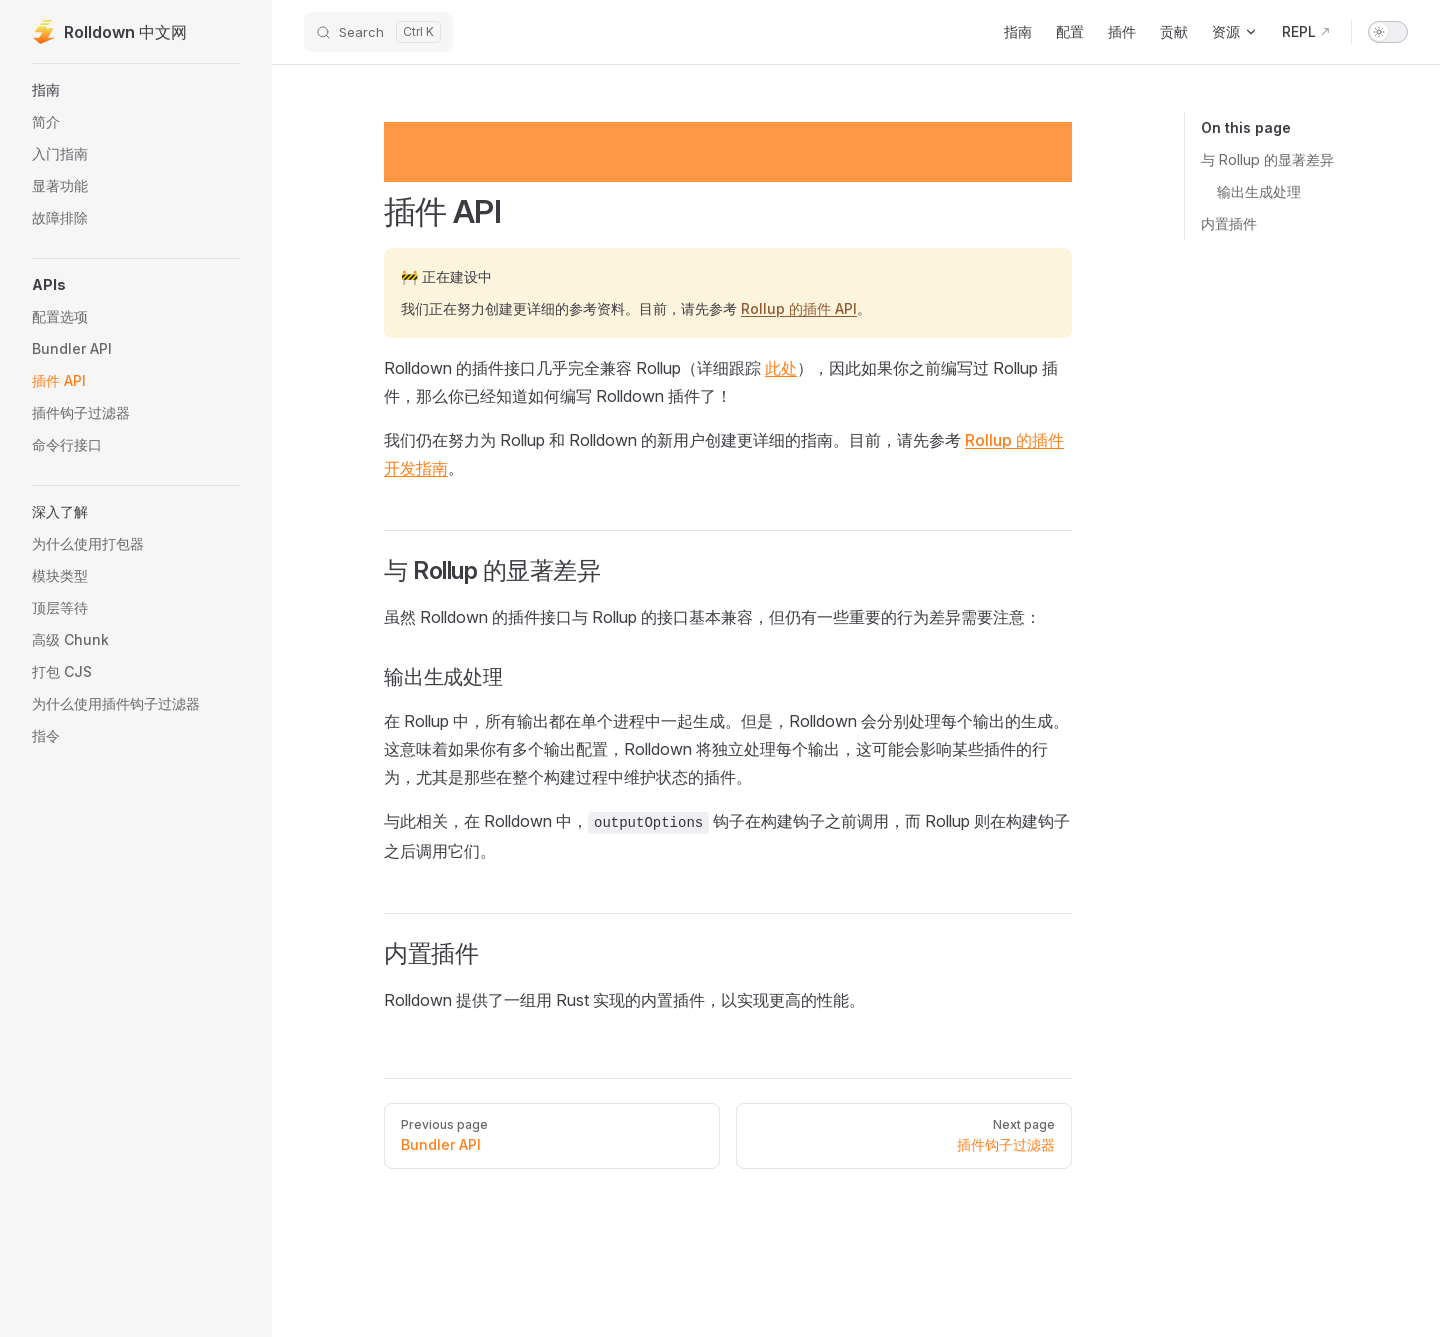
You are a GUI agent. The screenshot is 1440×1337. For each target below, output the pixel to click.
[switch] (1388, 32)
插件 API (442, 212)
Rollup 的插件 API (799, 308)
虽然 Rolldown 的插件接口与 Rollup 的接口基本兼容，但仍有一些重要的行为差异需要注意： (712, 617)
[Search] (378, 32)
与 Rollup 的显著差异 (1267, 159)
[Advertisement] (728, 152)
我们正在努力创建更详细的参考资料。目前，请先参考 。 (636, 308)
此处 (781, 368)
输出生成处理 (1259, 191)
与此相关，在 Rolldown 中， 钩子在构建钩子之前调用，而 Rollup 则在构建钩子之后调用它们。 (727, 836)
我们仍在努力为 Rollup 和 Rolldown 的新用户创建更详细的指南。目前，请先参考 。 (724, 454)
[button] (136, 285)
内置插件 (1229, 223)
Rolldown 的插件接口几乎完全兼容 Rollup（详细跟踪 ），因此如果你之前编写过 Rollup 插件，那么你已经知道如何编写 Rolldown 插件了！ (721, 382)
